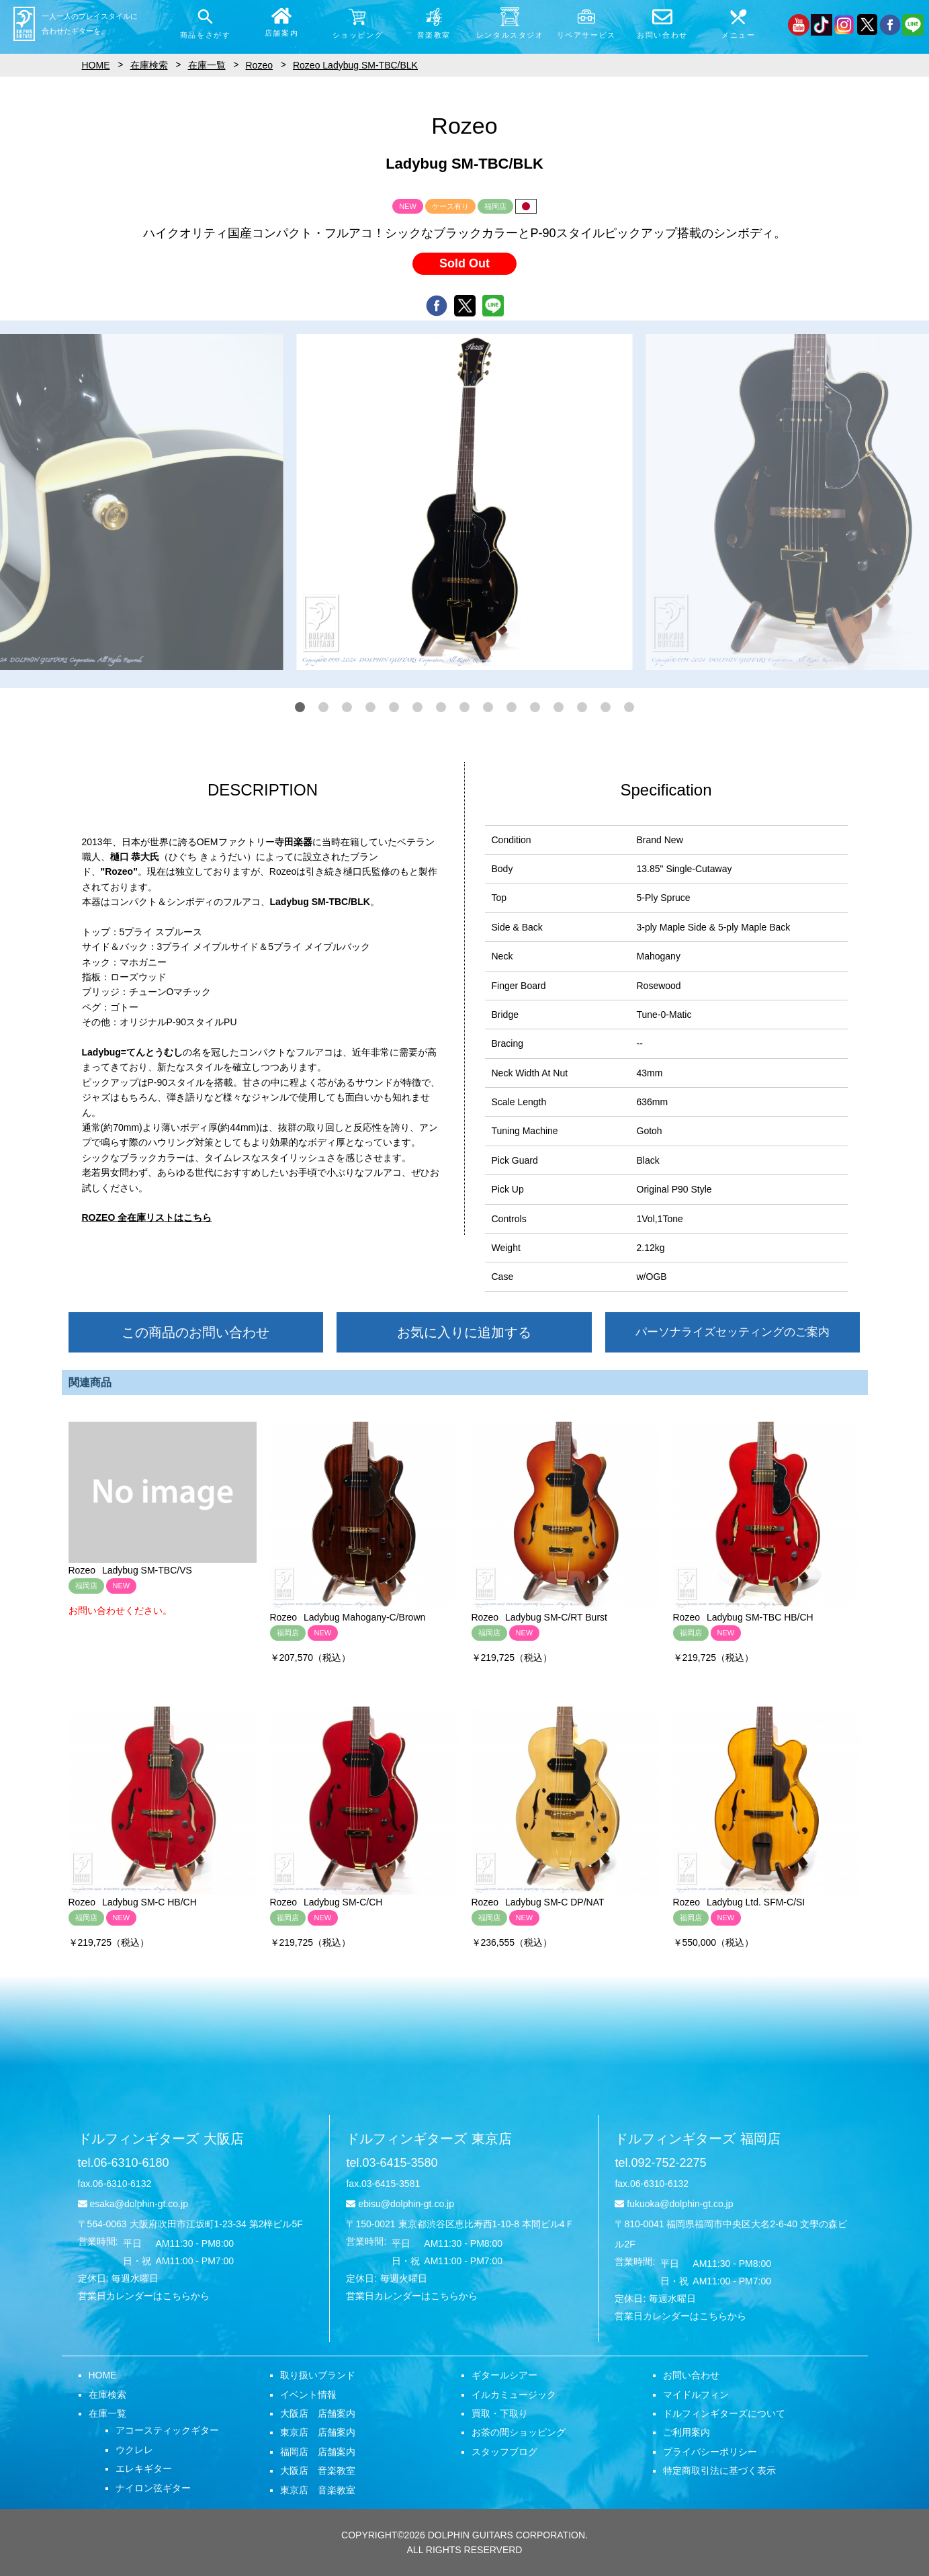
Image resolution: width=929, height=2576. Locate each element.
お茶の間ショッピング (519, 2432)
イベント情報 (308, 2394)
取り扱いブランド (317, 2375)
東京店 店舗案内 (317, 2432)
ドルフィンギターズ (161, 2138)
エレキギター (144, 2468)
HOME (103, 2375)
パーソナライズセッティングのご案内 (732, 1332)
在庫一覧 (107, 2413)
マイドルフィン (696, 2394)
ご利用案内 (686, 2432)
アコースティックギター (167, 2430)
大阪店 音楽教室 (317, 2470)
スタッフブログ (504, 2451)
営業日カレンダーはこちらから (144, 2295)
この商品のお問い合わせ (195, 1332)
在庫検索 (107, 2394)
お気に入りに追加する (464, 1332)
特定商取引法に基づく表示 (719, 2470)
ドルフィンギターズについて (724, 2413)
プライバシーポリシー (710, 2451)
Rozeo (259, 65)
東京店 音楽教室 (317, 2490)
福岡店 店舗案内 (317, 2451)
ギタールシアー (504, 2375)
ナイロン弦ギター (153, 2488)
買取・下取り (500, 2413)
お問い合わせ (691, 2375)
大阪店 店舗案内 (317, 2413)
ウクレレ (134, 2449)
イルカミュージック (514, 2394)
